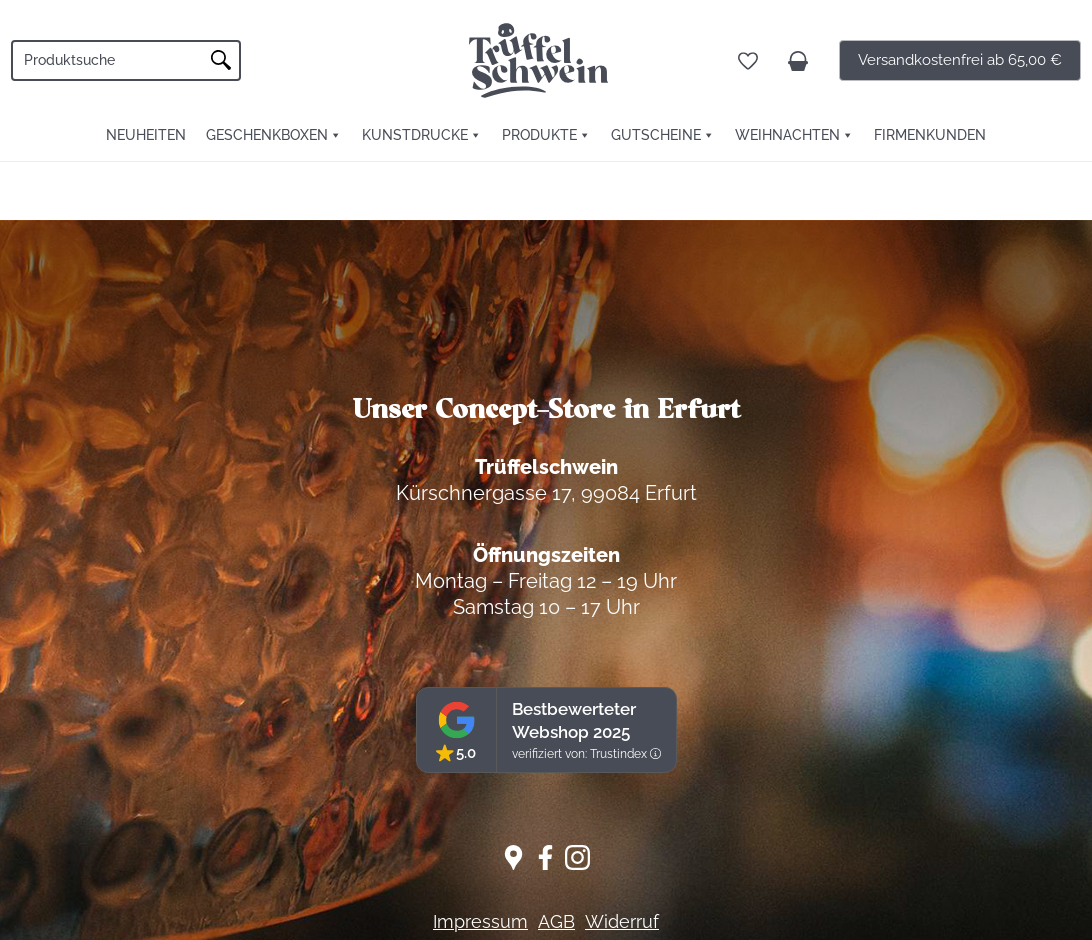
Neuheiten (146, 135)
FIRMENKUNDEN (930, 135)
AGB (556, 921)
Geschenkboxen (267, 135)
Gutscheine (656, 135)
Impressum (480, 921)
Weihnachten (787, 135)
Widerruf (622, 921)
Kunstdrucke (415, 135)
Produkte (539, 135)
